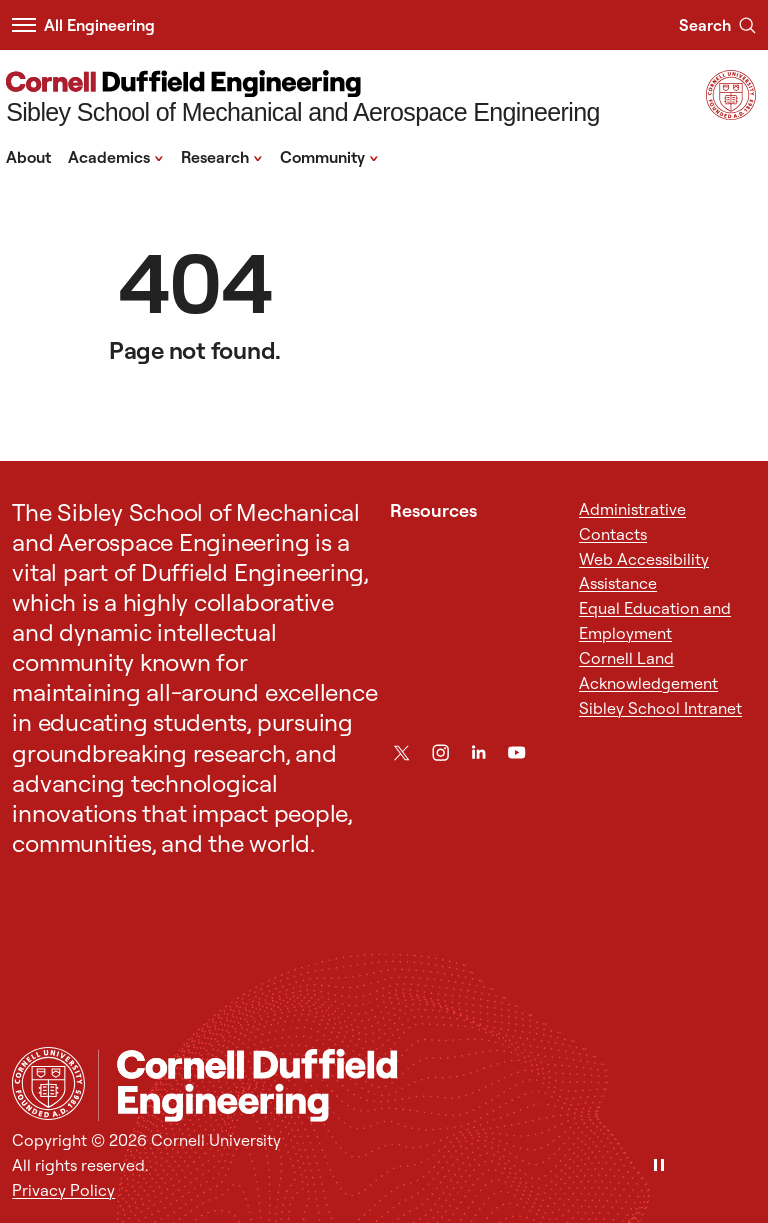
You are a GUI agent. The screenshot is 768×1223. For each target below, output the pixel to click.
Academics (116, 156)
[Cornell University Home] (48, 1083)
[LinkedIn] (478, 752)
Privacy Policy (63, 1190)
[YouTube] (516, 752)
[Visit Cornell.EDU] (731, 114)
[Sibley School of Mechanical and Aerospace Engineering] (303, 99)
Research (222, 156)
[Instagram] (440, 752)
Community (329, 156)
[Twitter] (401, 752)
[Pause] (659, 1166)
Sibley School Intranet (660, 708)
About (28, 157)
